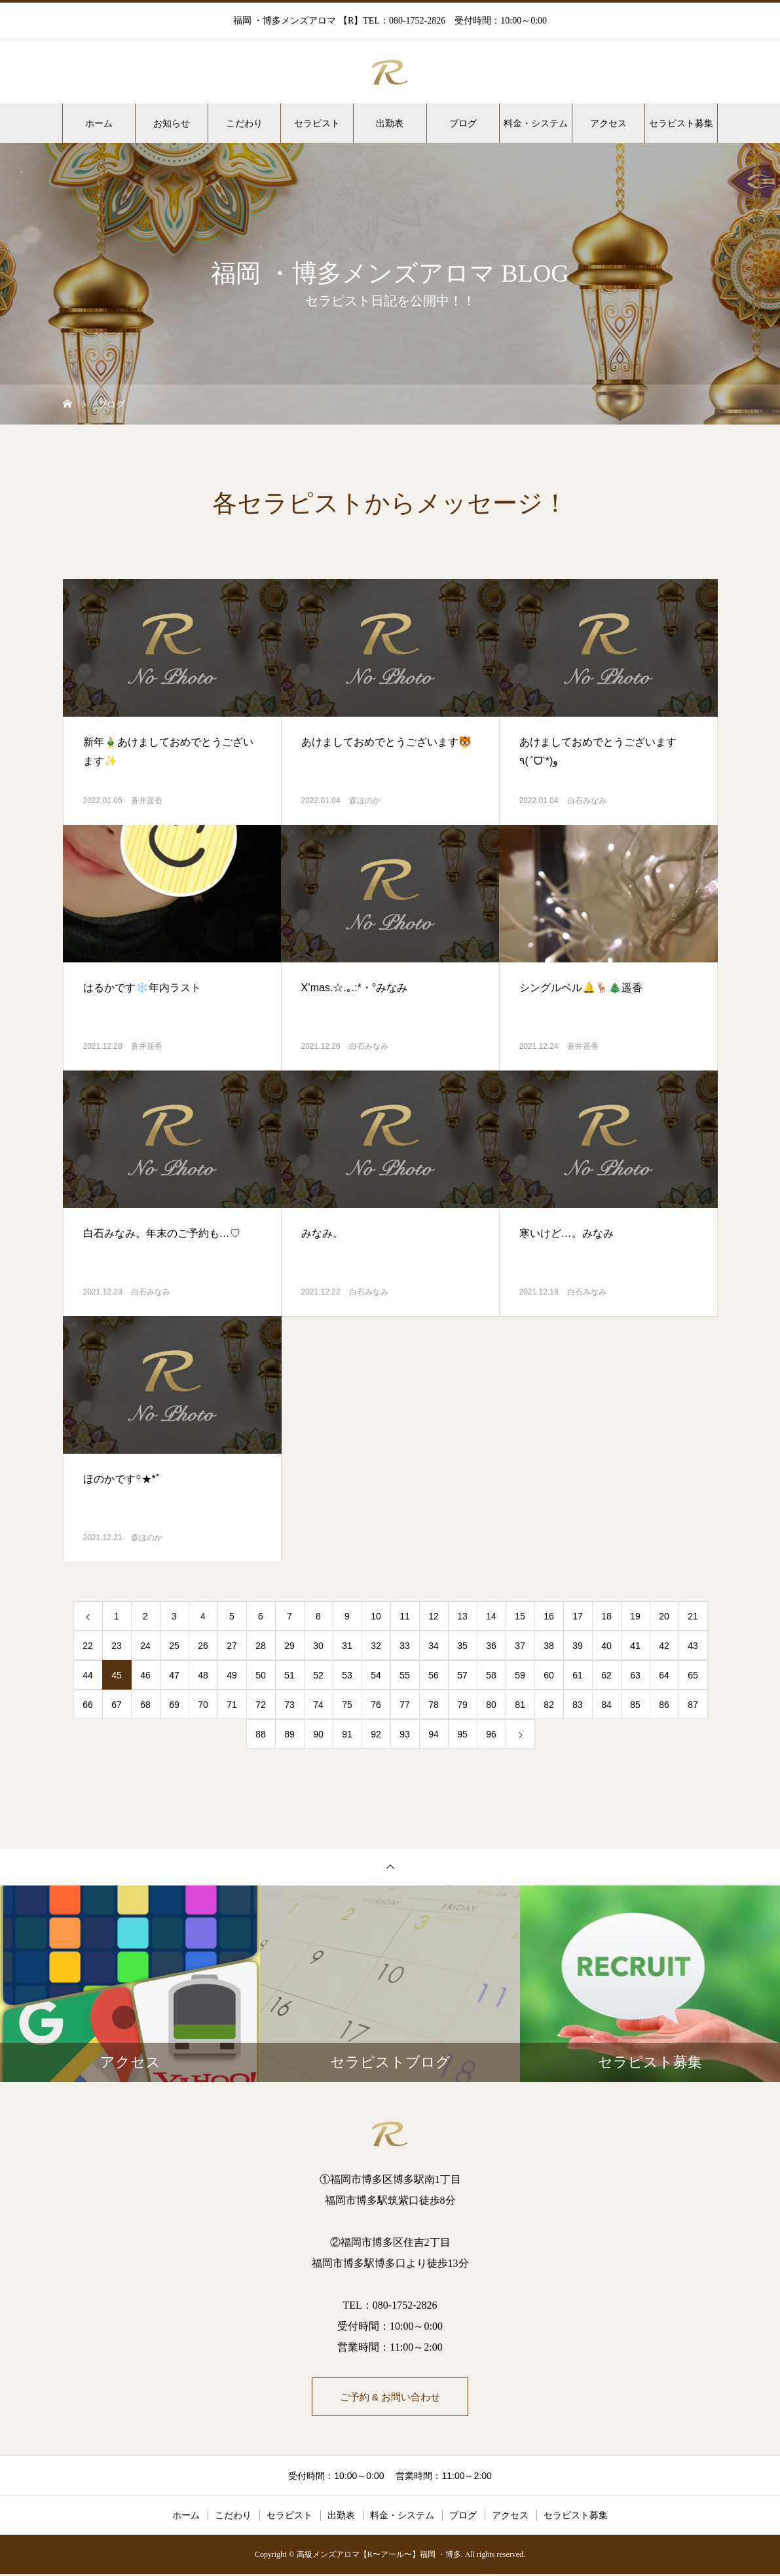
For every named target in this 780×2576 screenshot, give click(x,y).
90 (318, 1734)
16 (549, 1616)
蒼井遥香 (146, 800)
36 (491, 1645)
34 (433, 1645)
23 (116, 1645)
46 (145, 1675)
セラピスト (317, 123)
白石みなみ (586, 800)
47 (174, 1675)
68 (145, 1704)
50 (260, 1675)
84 (606, 1704)
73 (289, 1704)
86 (664, 1704)
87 (693, 1704)
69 (174, 1704)
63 (635, 1675)
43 (693, 1645)
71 (232, 1704)
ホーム (99, 123)
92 (376, 1734)
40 (606, 1645)
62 (606, 1675)
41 (635, 1645)
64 (664, 1675)
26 (203, 1645)
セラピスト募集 (681, 123)
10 (376, 1616)
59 (520, 1675)
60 (549, 1675)
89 (289, 1734)
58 (491, 1675)
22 (88, 1645)
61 (577, 1675)
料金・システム (536, 123)
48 (203, 1675)
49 (232, 1675)
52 (318, 1675)
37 (520, 1645)
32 (376, 1645)
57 (462, 1675)
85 (635, 1704)
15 (520, 1616)
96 (491, 1734)
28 (260, 1645)
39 (577, 1645)
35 (462, 1645)
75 (347, 1704)
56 (433, 1675)
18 (606, 1616)
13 (462, 1616)
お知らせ (171, 123)
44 (88, 1675)
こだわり (244, 123)
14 (491, 1616)
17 (577, 1616)
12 (433, 1616)
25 (174, 1645)
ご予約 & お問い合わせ (390, 2397)
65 (693, 1675)
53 (347, 1675)
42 (664, 1645)
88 (260, 1734)
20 (664, 1616)
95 (462, 1734)
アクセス (608, 123)
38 (549, 1645)
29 (289, 1645)
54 (376, 1675)
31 (347, 1645)
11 (404, 1616)
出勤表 (389, 123)
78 (433, 1704)
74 (318, 1704)
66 (88, 1704)
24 (145, 1645)
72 (260, 1704)
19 (635, 1616)
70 (203, 1704)
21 (693, 1616)
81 (520, 1704)
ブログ (463, 123)
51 (289, 1675)
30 (318, 1645)
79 (462, 1704)
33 (404, 1645)
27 (232, 1645)
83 (577, 1704)
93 (404, 1734)
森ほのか (365, 800)
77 (404, 1704)
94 (433, 1734)
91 (347, 1734)
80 (491, 1704)
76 (376, 1704)
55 (404, 1675)
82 (549, 1704)
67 (116, 1704)
